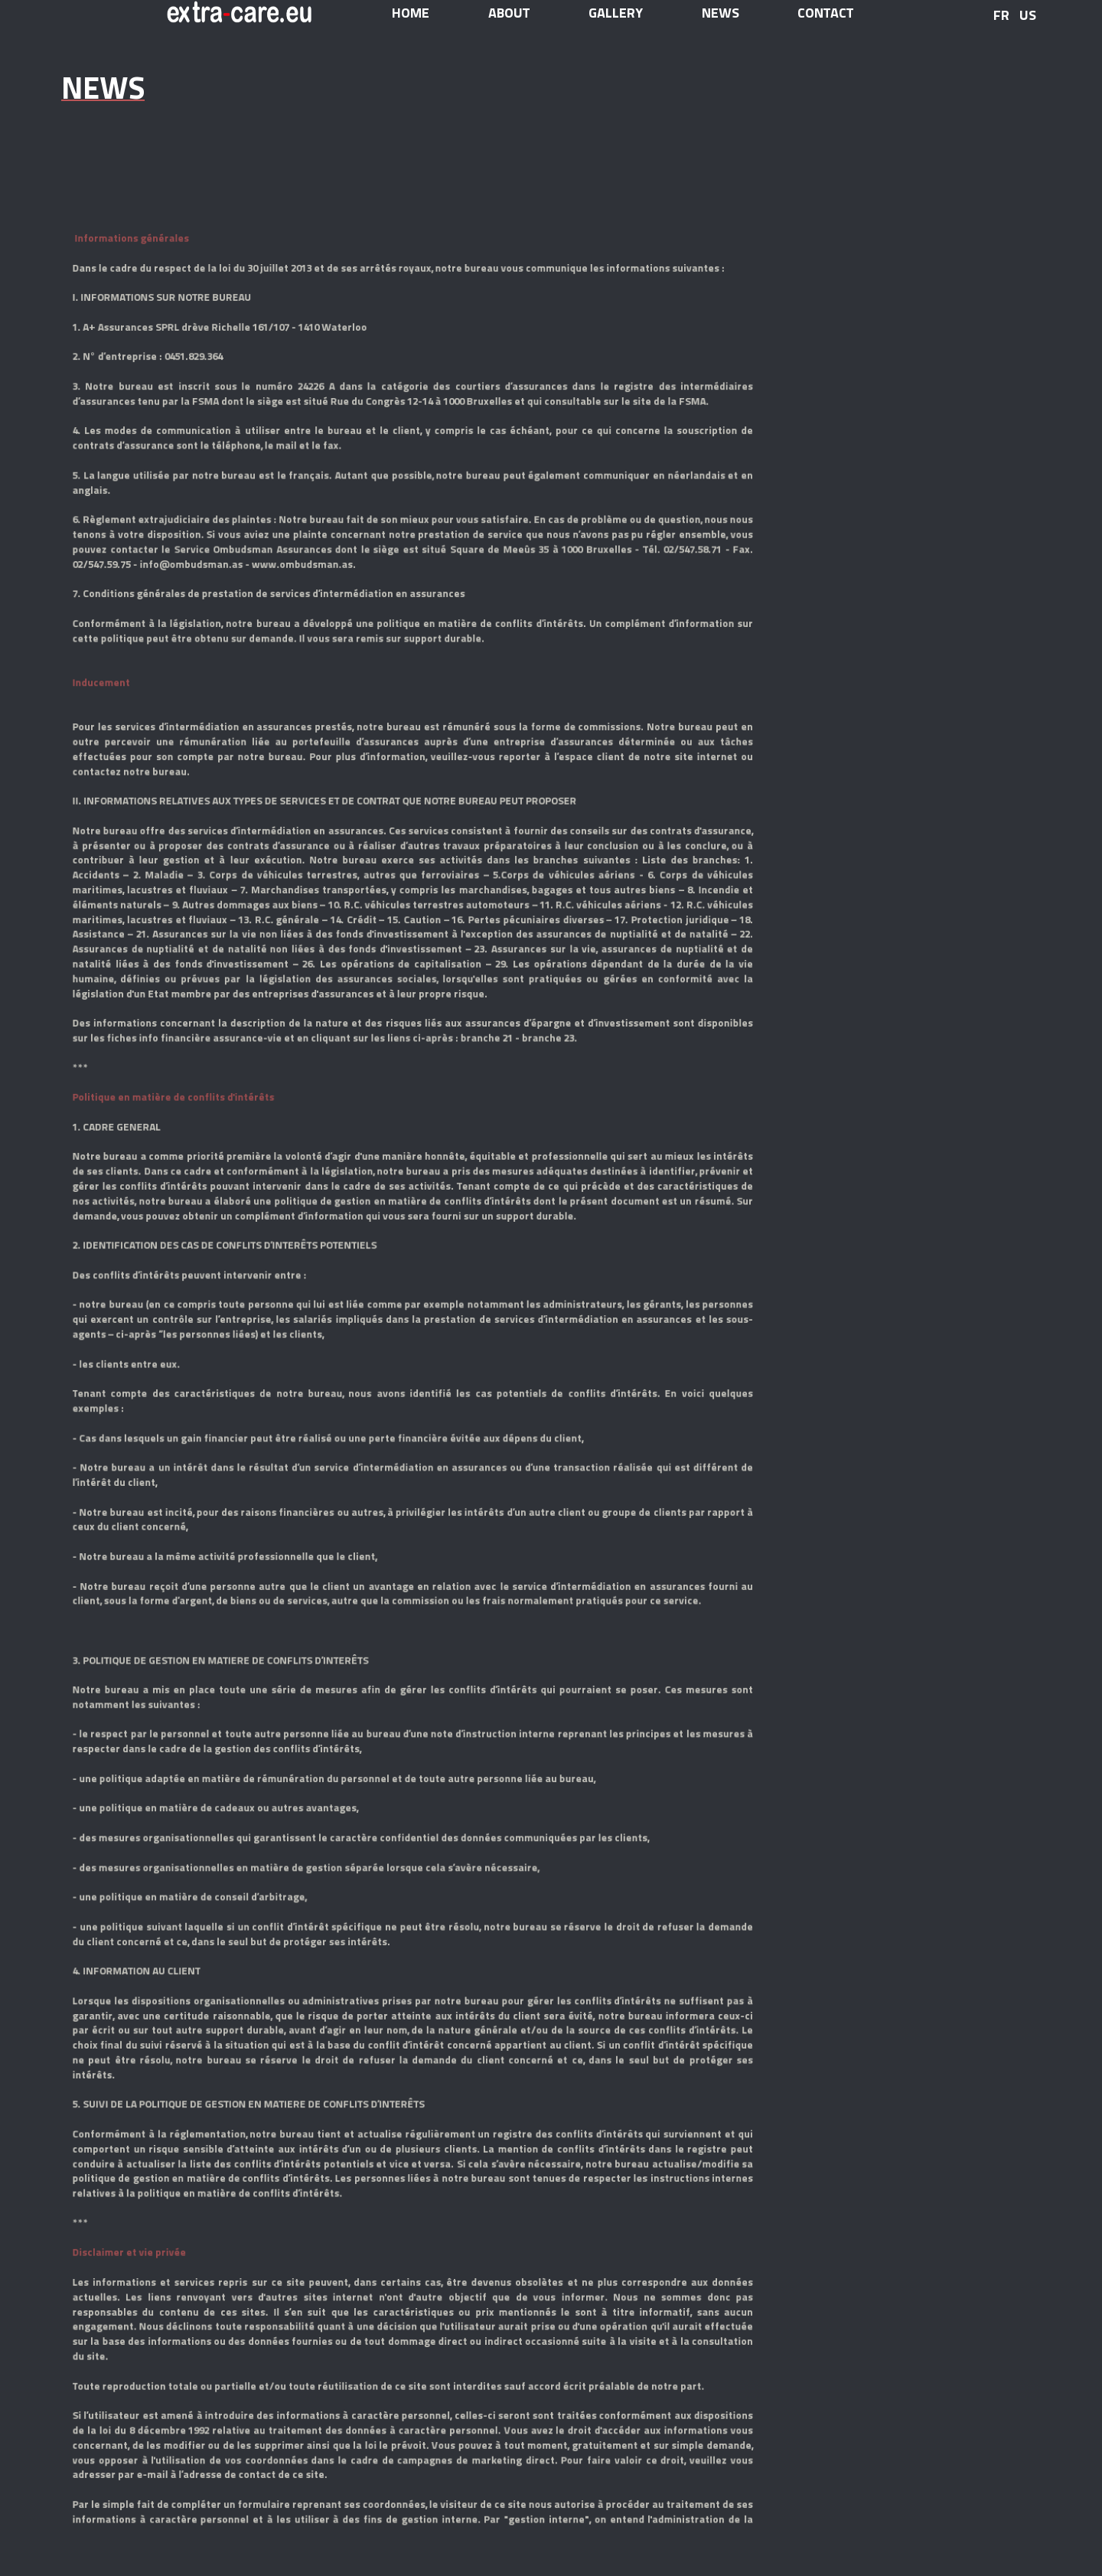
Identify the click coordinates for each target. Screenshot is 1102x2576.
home (410, 13)
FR (1001, 15)
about (509, 13)
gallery (615, 13)
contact (825, 13)
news (720, 13)
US (1027, 15)
